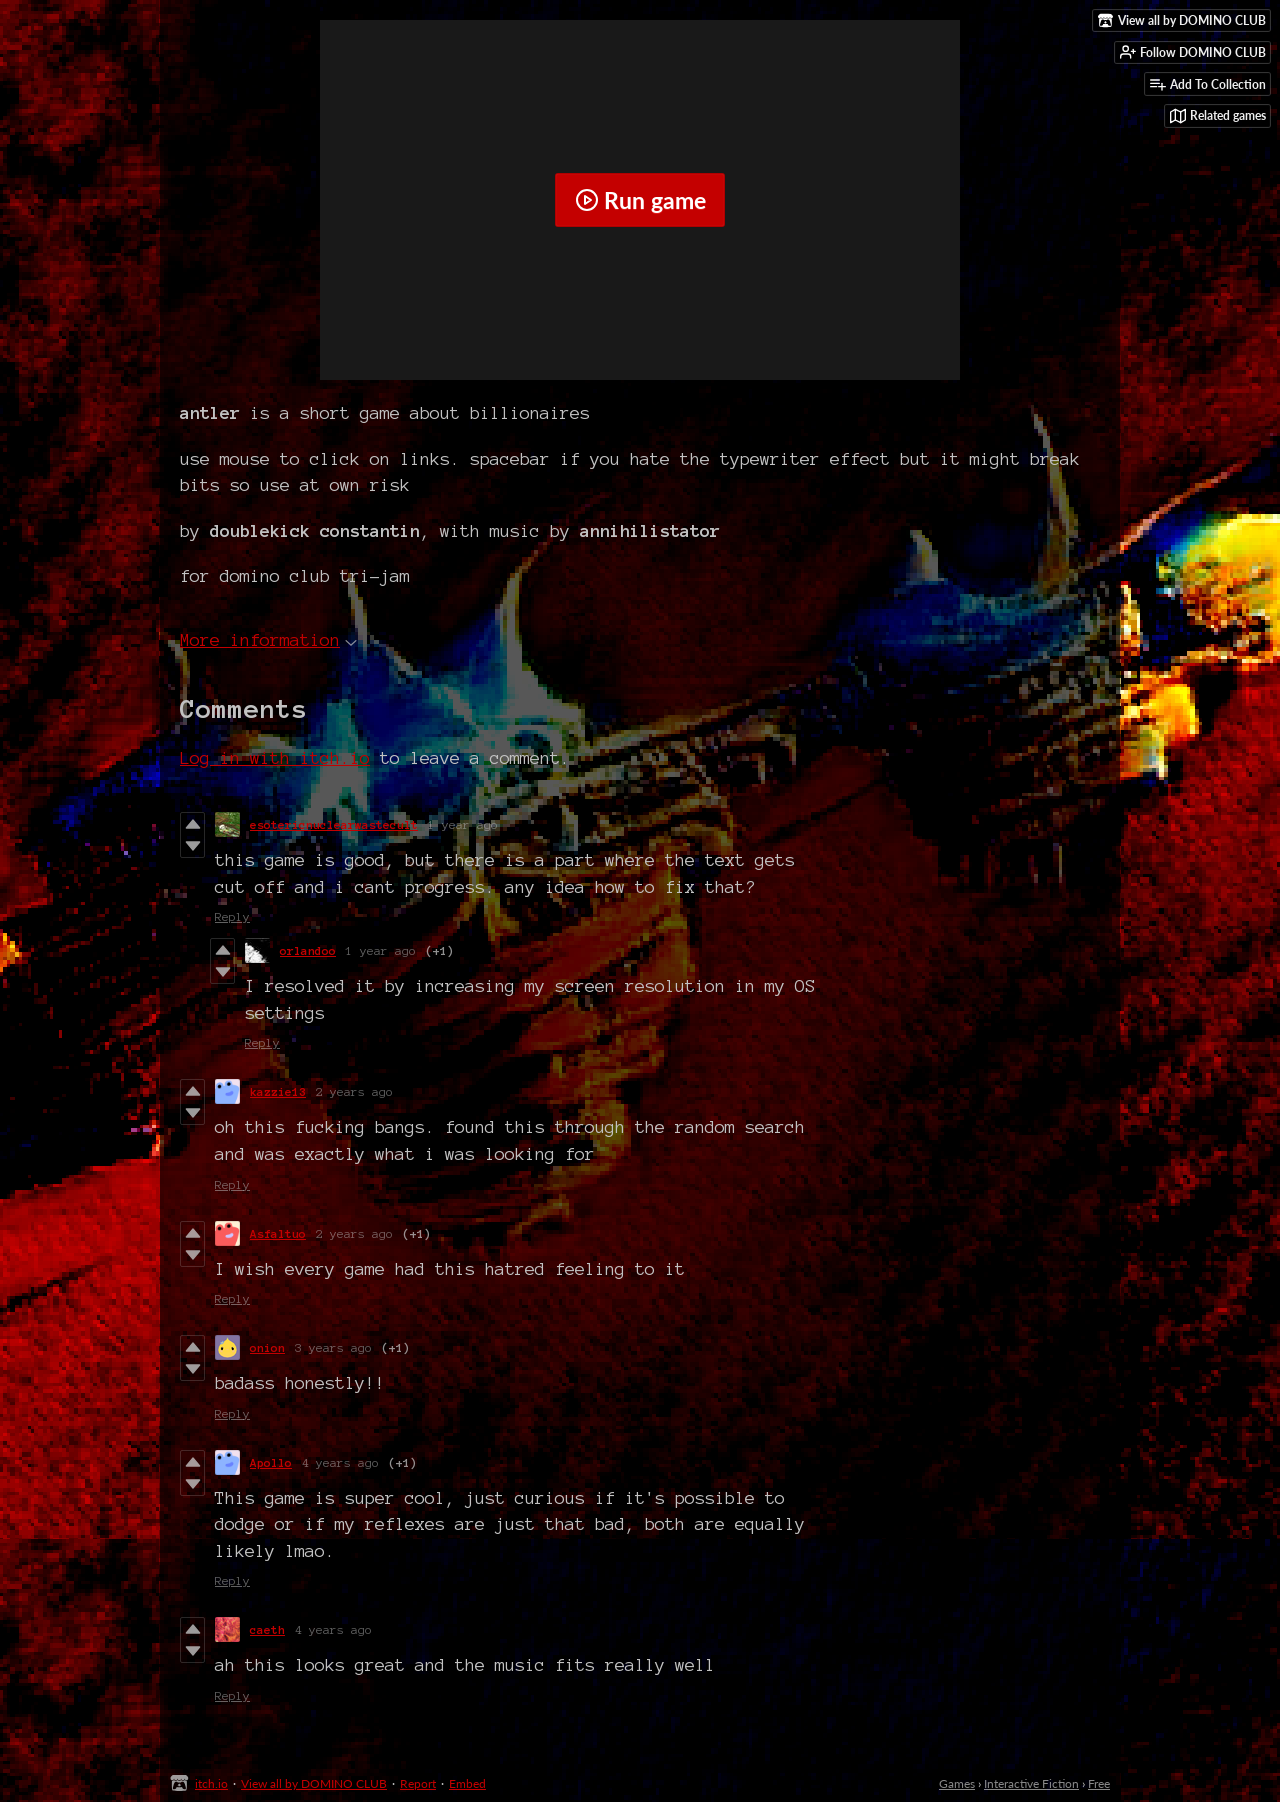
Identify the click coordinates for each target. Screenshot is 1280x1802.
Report (418, 1783)
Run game (640, 200)
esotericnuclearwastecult (334, 824)
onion (267, 1347)
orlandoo (308, 950)
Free (1099, 1783)
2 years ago (354, 1091)
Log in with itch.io (275, 757)
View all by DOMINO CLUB (314, 1783)
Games (957, 1783)
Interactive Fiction (1031, 1783)
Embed (467, 1783)
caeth (267, 1629)
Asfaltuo (278, 1233)
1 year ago (463, 824)
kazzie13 (278, 1091)
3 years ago (333, 1347)
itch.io (211, 1783)
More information (268, 639)
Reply (232, 916)
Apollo (271, 1462)
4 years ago (340, 1462)
